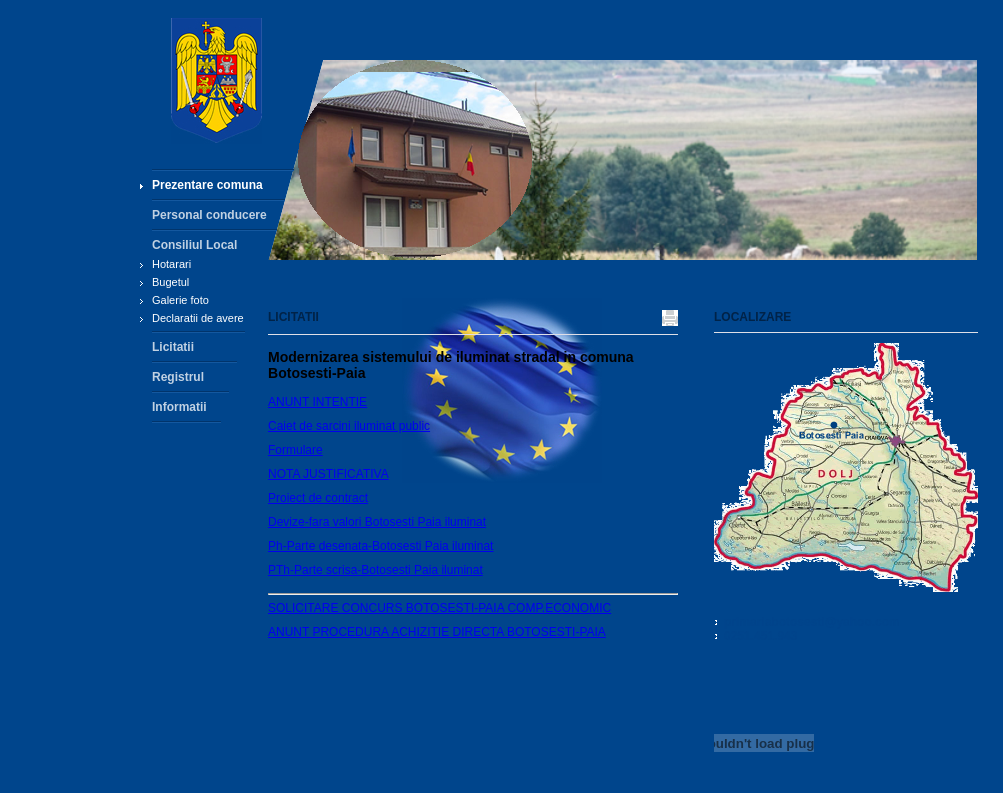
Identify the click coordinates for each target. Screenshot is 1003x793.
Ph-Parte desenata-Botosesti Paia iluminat (380, 546)
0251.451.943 (760, 636)
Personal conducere (209, 215)
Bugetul (170, 282)
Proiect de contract (318, 498)
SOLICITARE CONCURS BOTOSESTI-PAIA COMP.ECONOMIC (439, 608)
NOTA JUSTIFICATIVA (328, 474)
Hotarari (171, 264)
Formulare (295, 450)
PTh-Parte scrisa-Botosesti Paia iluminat (375, 570)
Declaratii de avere (198, 318)
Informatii (179, 407)
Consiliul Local (194, 245)
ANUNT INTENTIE (317, 402)
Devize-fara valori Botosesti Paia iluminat (377, 522)
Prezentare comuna (207, 185)
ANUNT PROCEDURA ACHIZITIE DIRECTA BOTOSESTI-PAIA (437, 632)
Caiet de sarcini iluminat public (349, 426)
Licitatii (173, 347)
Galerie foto (180, 300)
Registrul (178, 377)
